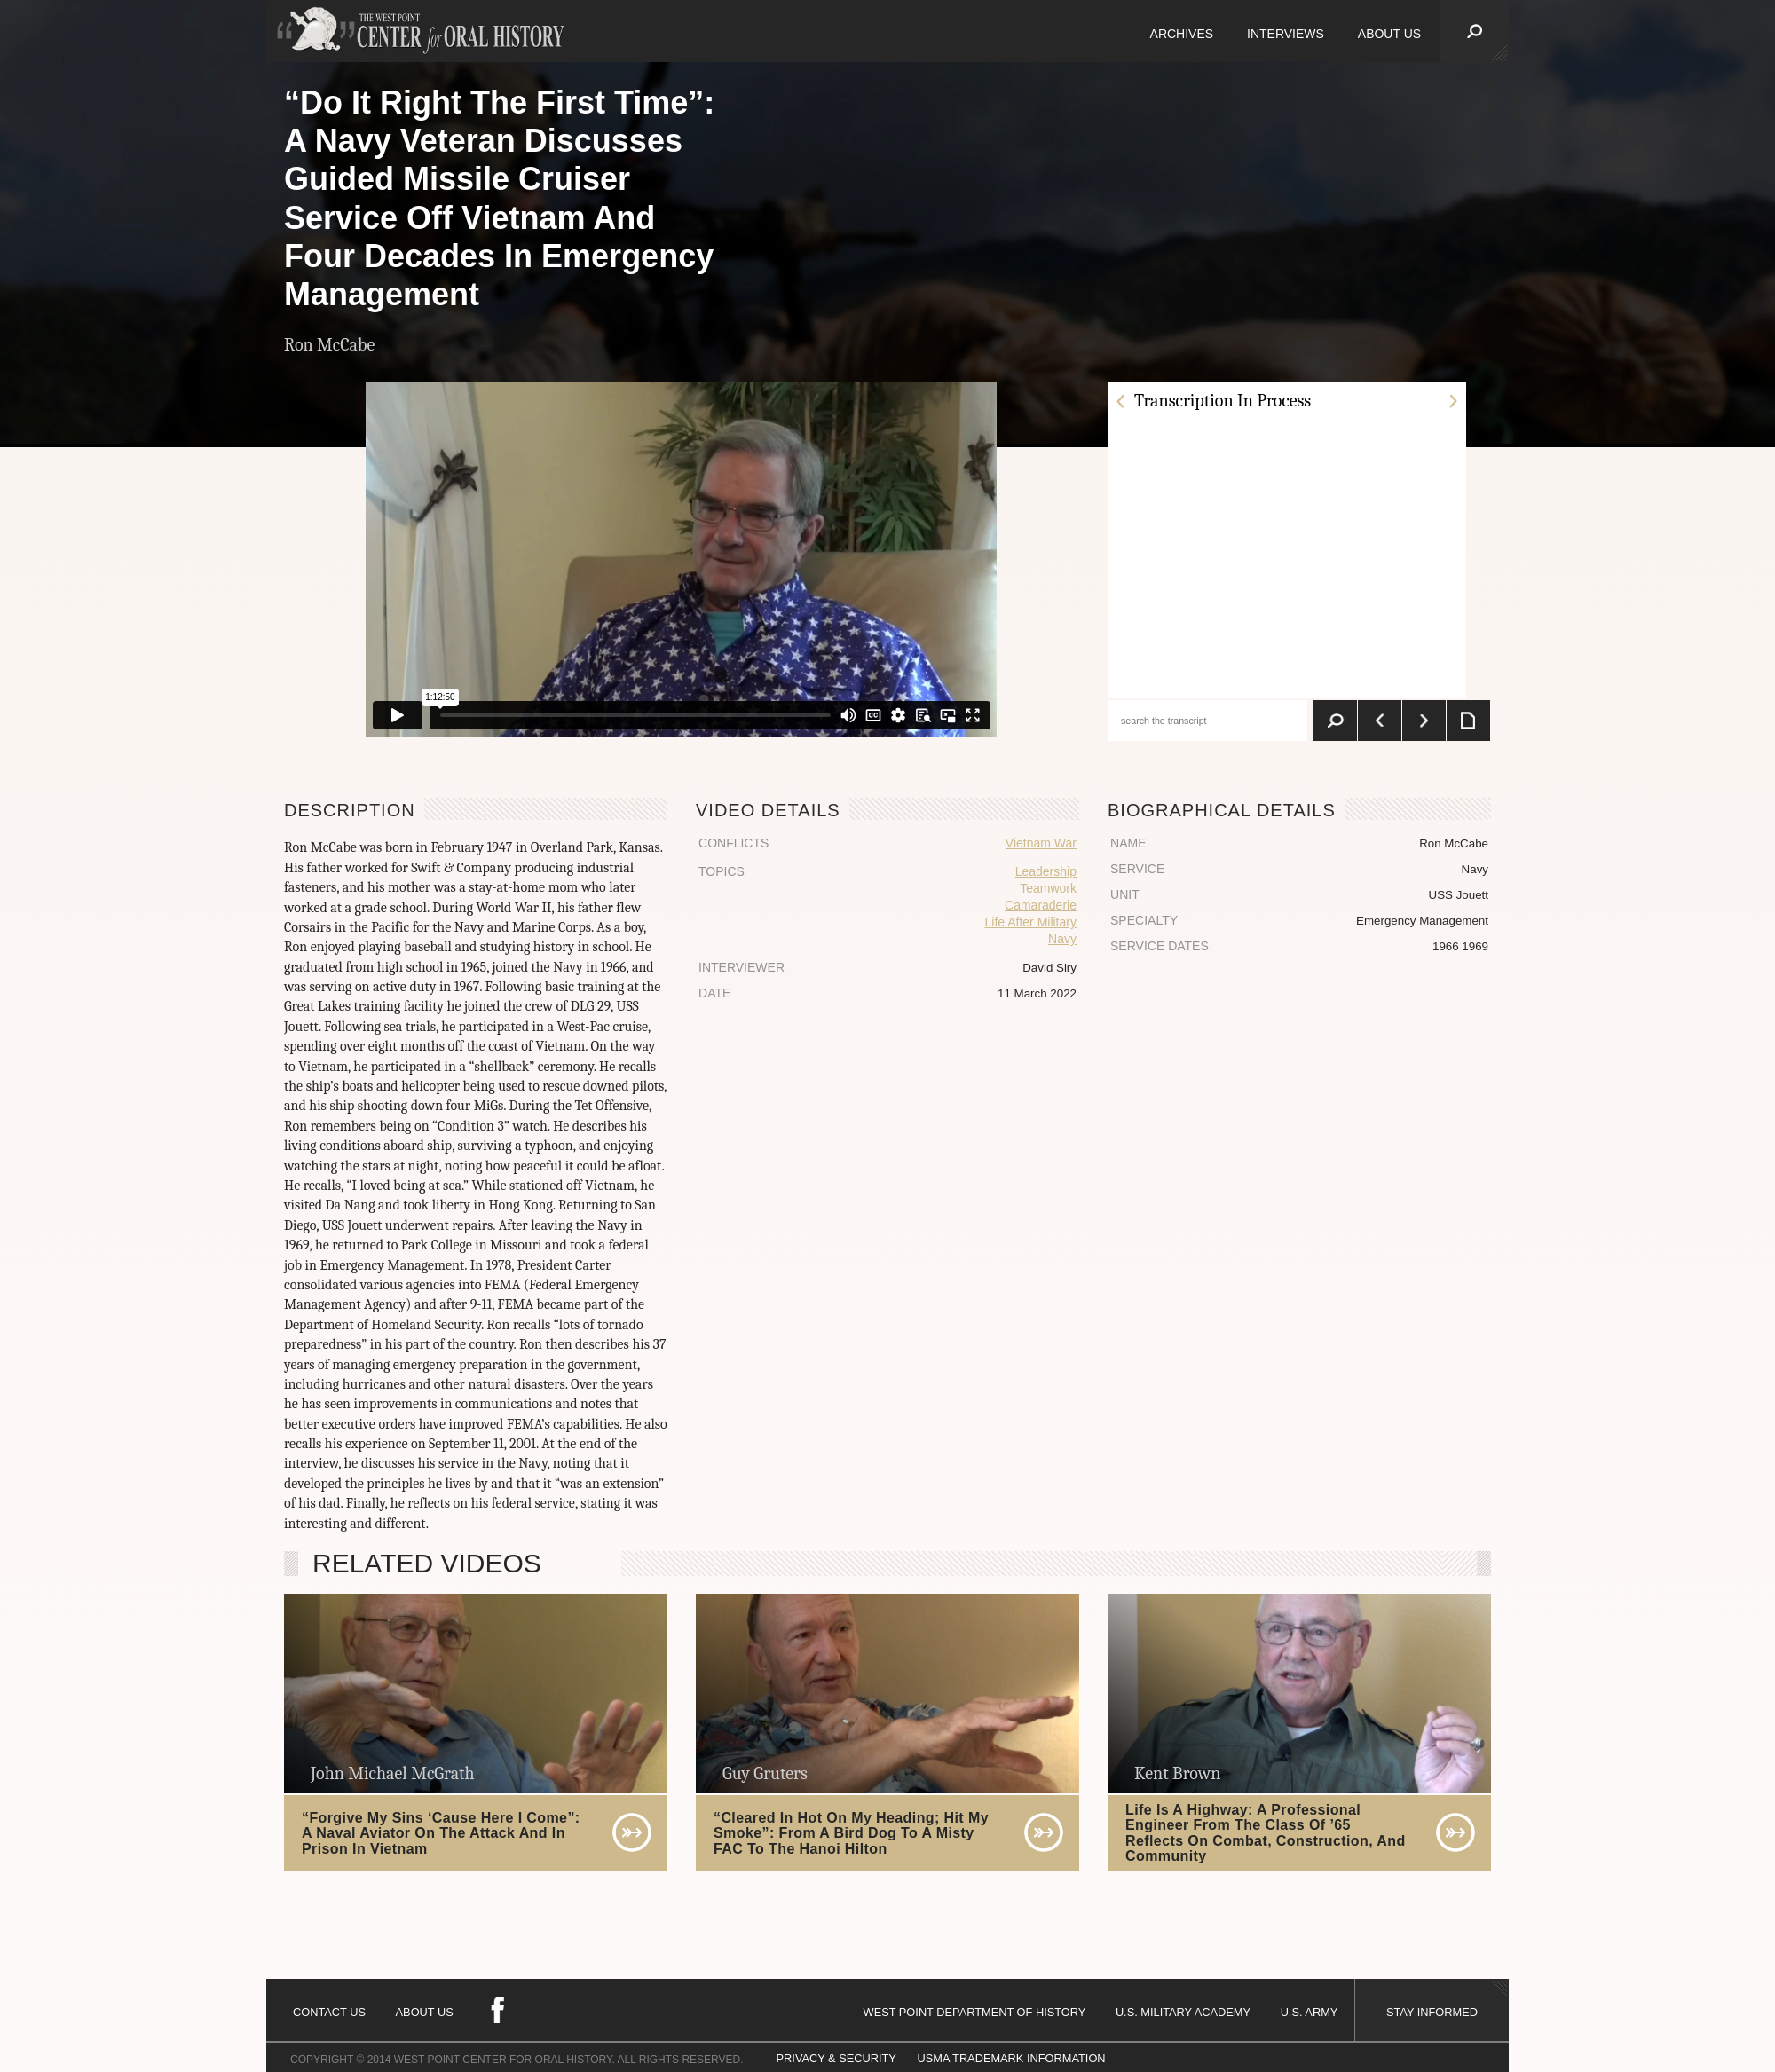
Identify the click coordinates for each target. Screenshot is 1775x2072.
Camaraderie (1041, 905)
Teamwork (1048, 888)
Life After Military (1030, 922)
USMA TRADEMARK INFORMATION (1011, 2058)
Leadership (1046, 871)
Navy (1062, 939)
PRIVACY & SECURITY (836, 2058)
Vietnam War (1041, 843)
